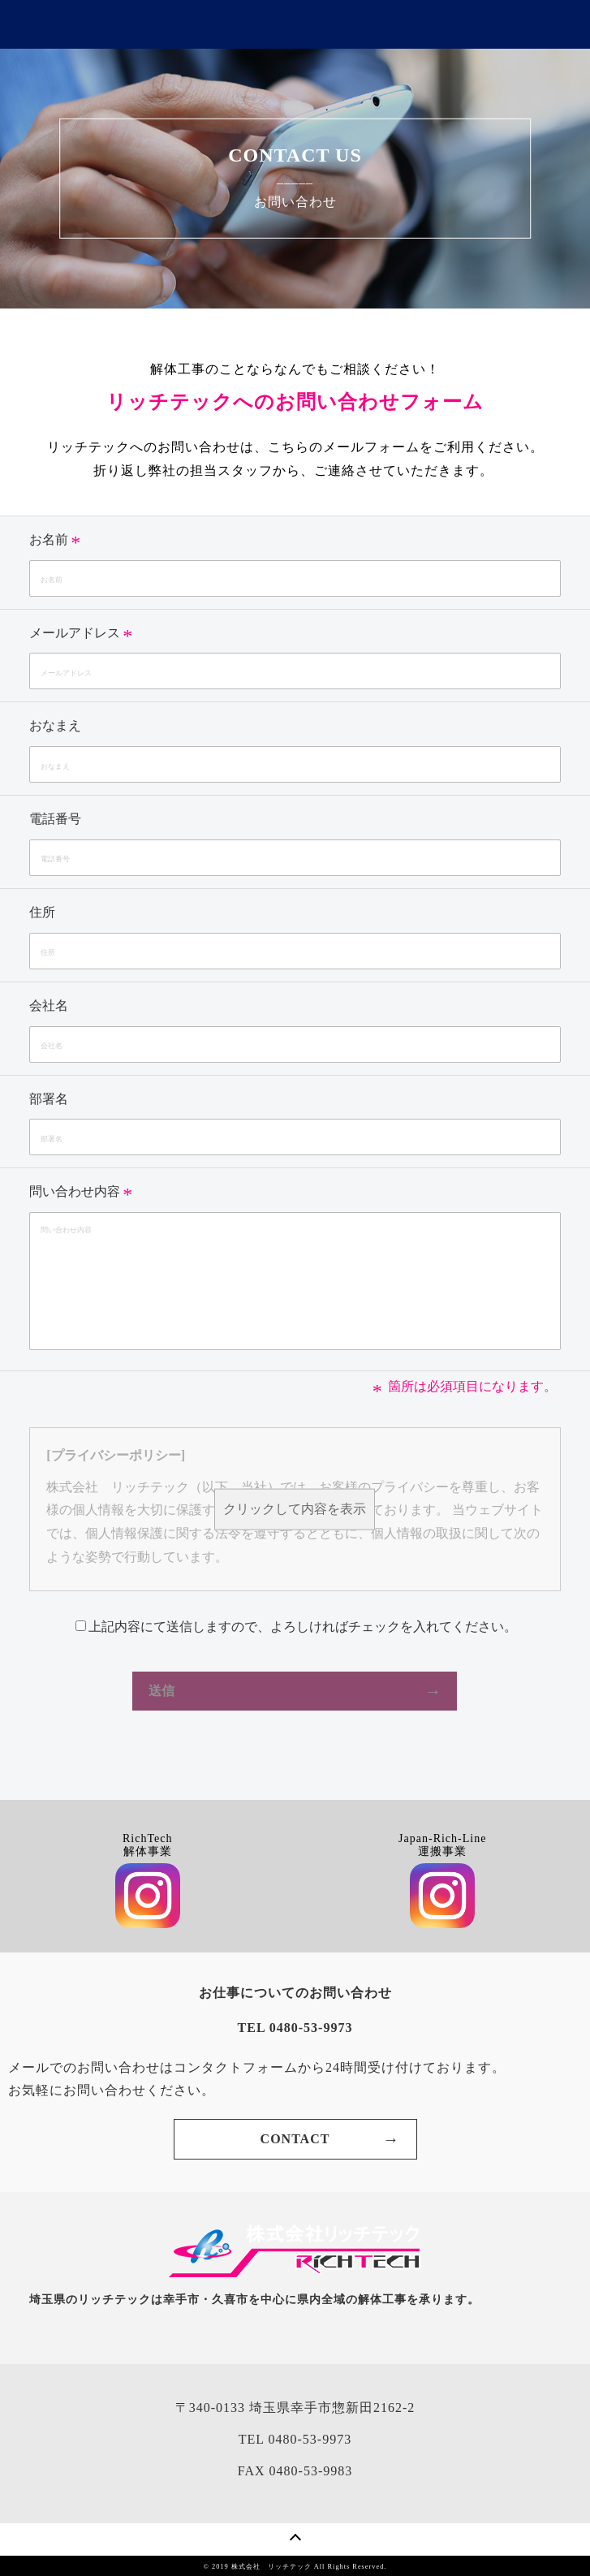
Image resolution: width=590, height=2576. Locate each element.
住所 (42, 912)
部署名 (48, 1099)
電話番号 (55, 819)
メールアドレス (74, 633)
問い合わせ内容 (74, 1191)
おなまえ (55, 725)
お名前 (48, 539)
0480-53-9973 (310, 2439)
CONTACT (295, 2139)
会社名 (48, 1005)
